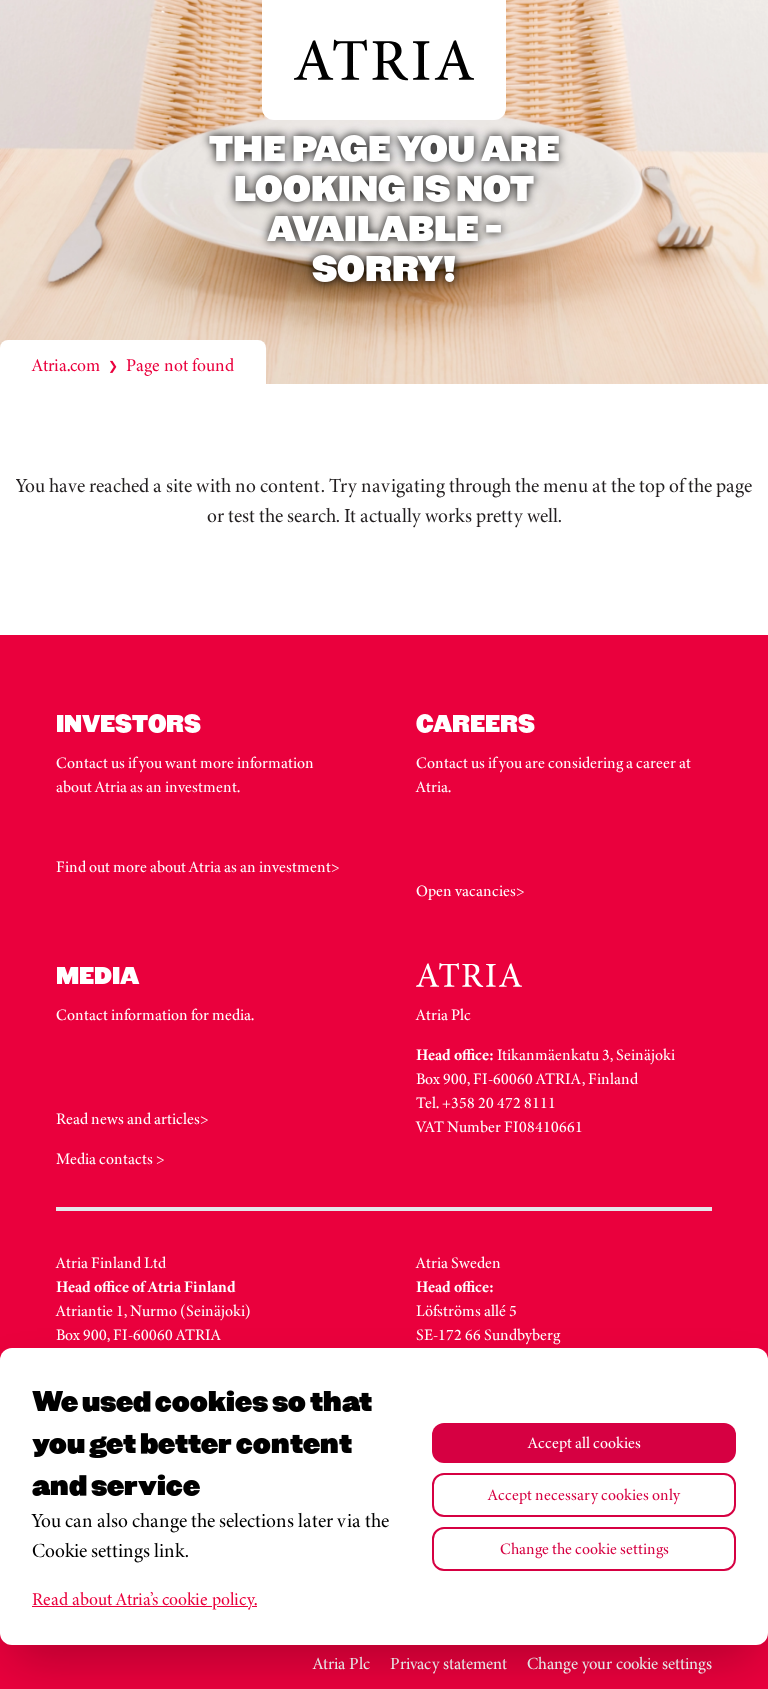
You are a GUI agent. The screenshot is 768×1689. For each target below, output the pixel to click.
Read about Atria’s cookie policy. (144, 1599)
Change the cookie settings (584, 1548)
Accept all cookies (584, 1442)
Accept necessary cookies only (584, 1494)
